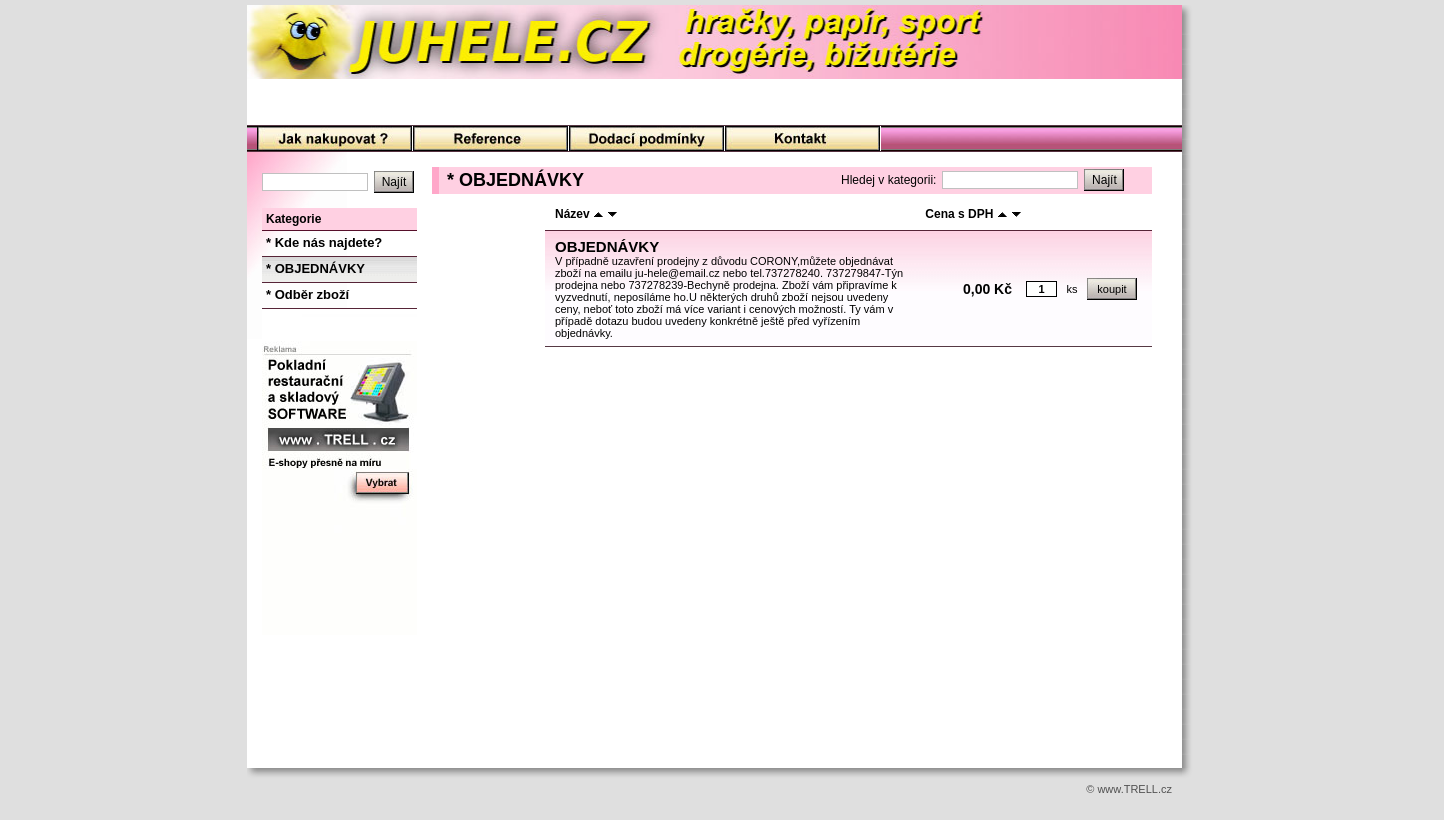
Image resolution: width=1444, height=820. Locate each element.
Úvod (334, 140)
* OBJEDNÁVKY (315, 268)
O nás (490, 140)
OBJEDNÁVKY (607, 246)
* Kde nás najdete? (324, 242)
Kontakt (802, 140)
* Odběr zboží (307, 294)
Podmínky (646, 140)
